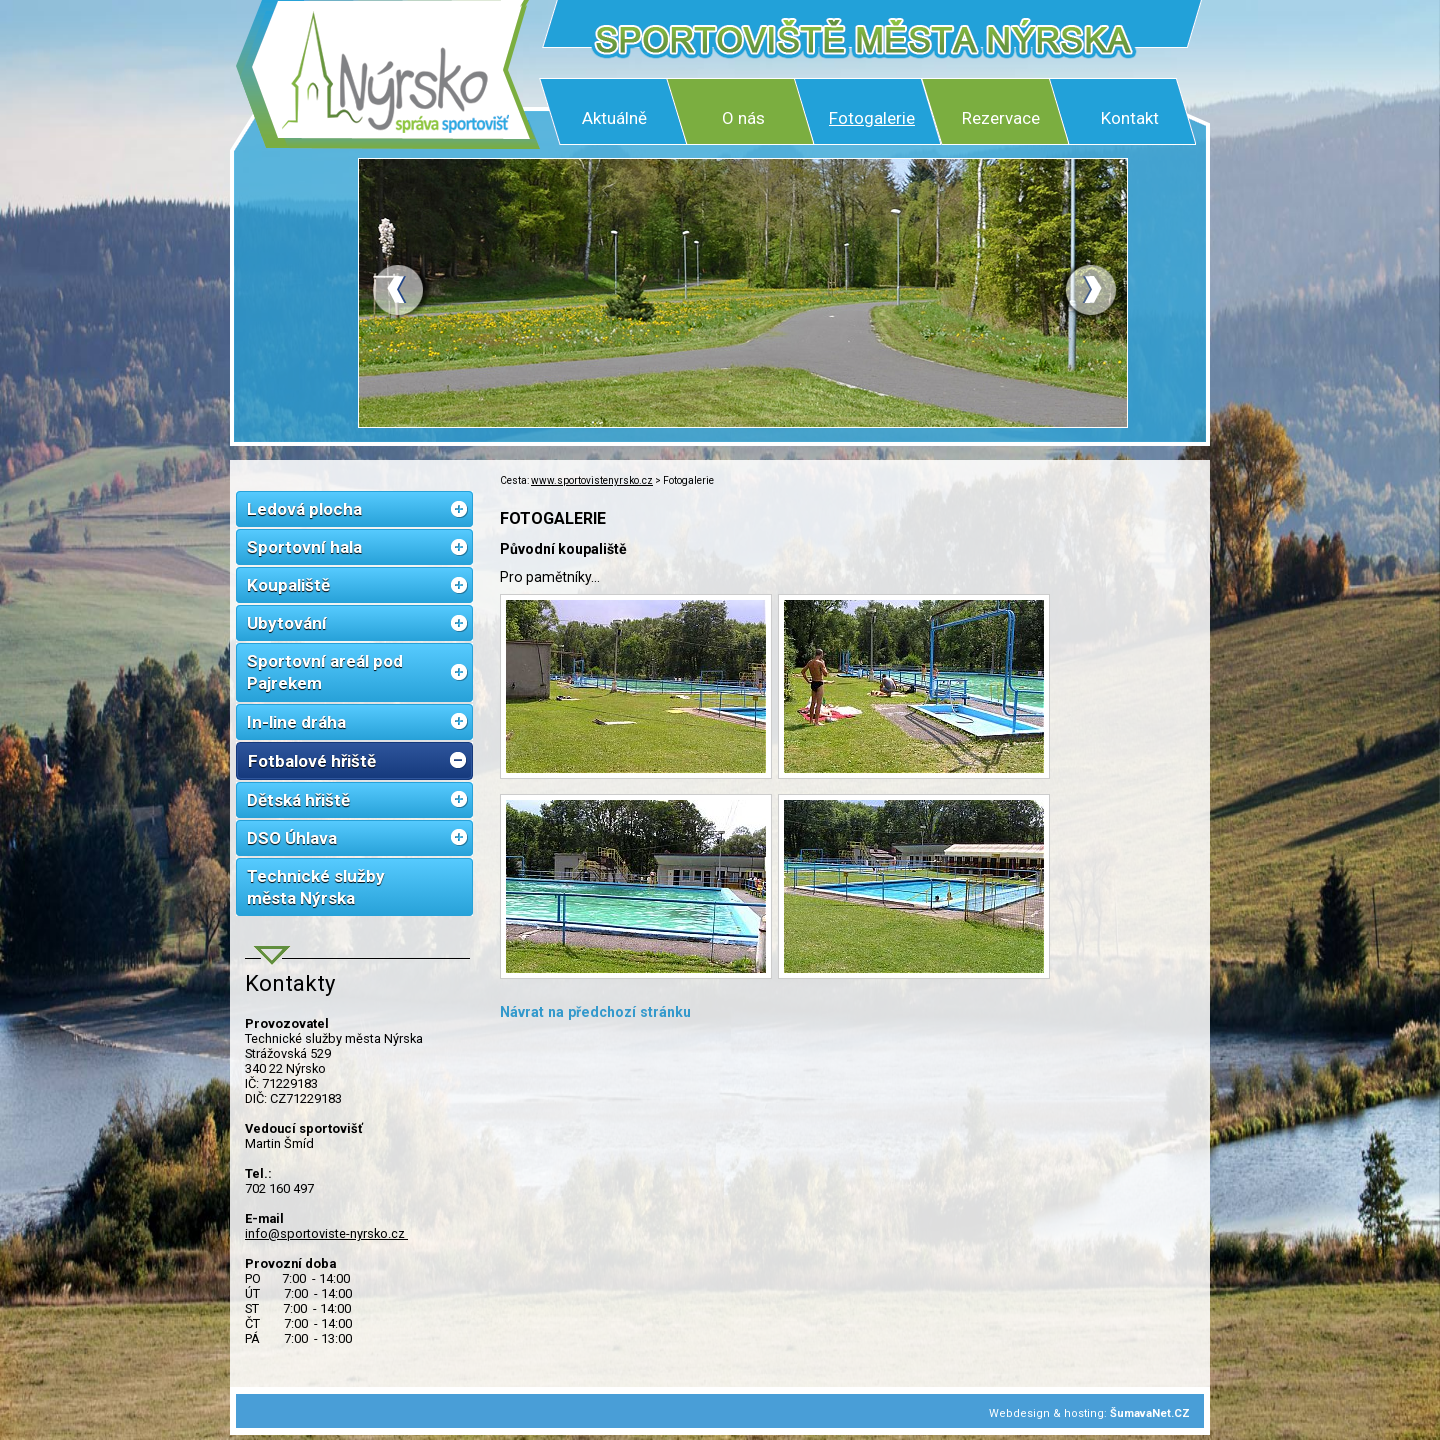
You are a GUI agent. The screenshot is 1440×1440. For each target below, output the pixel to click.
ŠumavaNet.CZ (1150, 1413)
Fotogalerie (872, 118)
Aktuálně (614, 118)
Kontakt (1130, 118)
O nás (743, 118)
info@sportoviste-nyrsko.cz (326, 1233)
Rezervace (1001, 118)
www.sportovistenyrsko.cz (592, 480)
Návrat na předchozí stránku (595, 1012)
